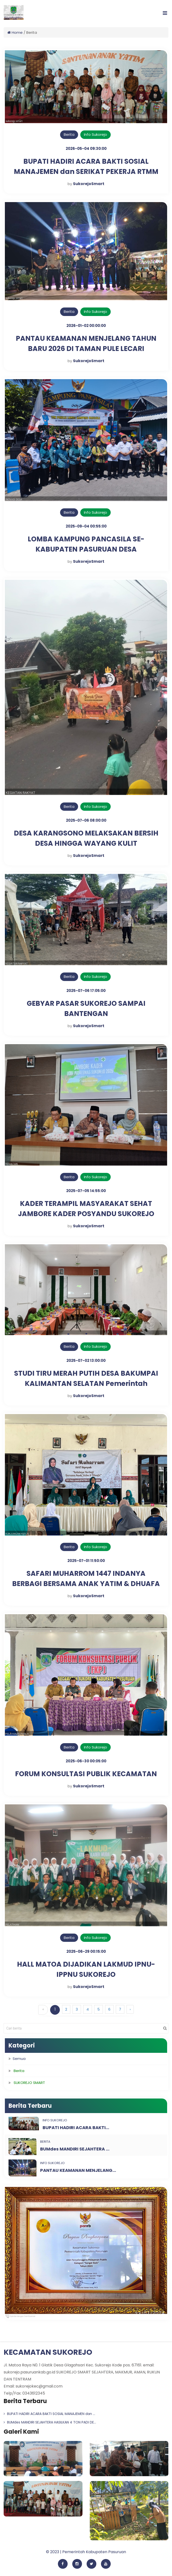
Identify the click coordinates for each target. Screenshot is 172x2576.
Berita (69, 134)
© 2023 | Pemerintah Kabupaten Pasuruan (86, 2552)
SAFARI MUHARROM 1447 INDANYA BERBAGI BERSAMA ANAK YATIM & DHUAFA (86, 1584)
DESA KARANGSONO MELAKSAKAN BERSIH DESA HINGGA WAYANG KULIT (86, 838)
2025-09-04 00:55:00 (86, 526)
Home (15, 32)
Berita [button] (19, 2070)
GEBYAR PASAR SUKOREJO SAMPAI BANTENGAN (86, 1008)
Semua (19, 2058)
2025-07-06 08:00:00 (86, 820)
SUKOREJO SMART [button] (29, 2082)
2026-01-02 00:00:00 (86, 325)
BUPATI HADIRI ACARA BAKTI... (76, 2127)
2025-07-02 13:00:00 (86, 1360)
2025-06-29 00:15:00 (86, 1951)
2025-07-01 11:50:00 (86, 1560)
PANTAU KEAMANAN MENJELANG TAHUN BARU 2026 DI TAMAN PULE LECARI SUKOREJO (86, 349)
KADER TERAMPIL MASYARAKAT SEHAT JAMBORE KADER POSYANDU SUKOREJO (86, 1209)
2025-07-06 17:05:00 (86, 990)
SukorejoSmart (88, 184)
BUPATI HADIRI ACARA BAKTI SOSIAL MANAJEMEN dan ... (49, 2413)
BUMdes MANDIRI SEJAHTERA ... (74, 2149)
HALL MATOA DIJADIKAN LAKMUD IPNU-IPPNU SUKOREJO (86, 1969)
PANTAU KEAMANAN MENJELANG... (78, 2170)
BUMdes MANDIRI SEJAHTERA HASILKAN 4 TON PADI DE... (50, 2422)
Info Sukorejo (95, 134)
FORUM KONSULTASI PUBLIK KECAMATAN (86, 1774)
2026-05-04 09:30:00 (86, 148)
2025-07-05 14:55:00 (86, 1190)
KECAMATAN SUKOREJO (48, 2352)
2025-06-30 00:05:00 (86, 1761)
